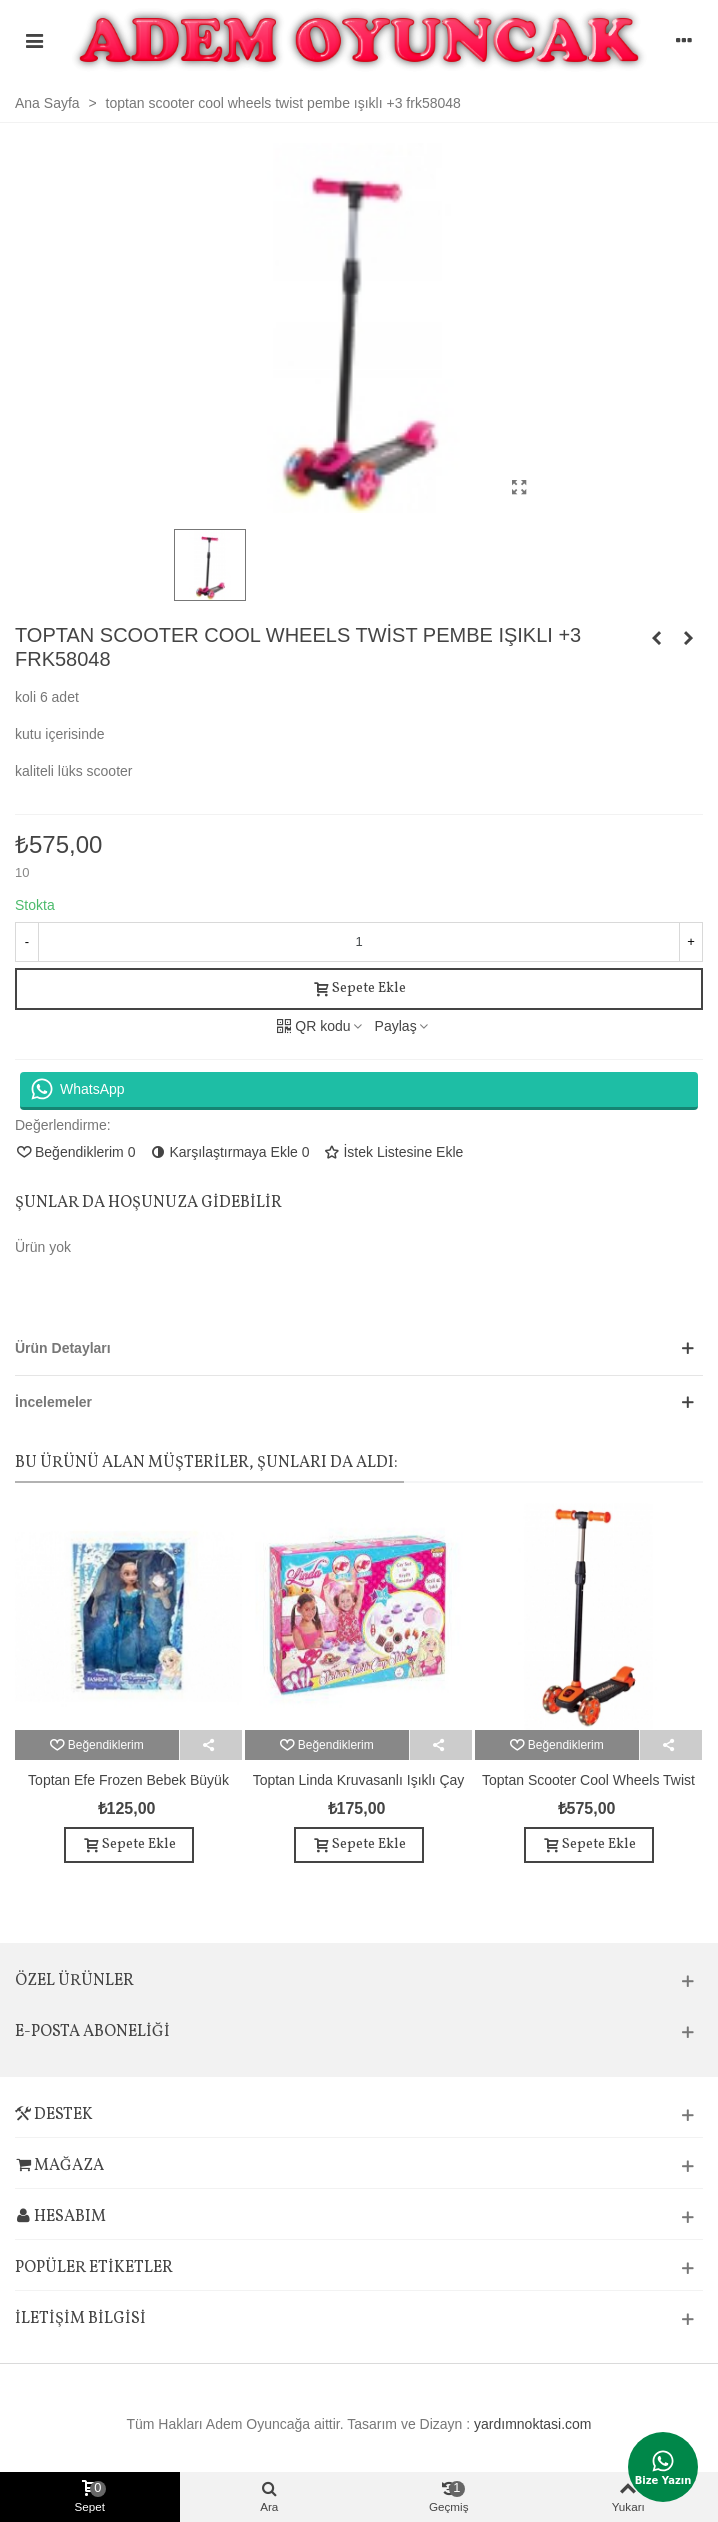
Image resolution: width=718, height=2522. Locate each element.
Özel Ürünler (74, 1981)
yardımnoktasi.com (532, 2424)
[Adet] (359, 942)
